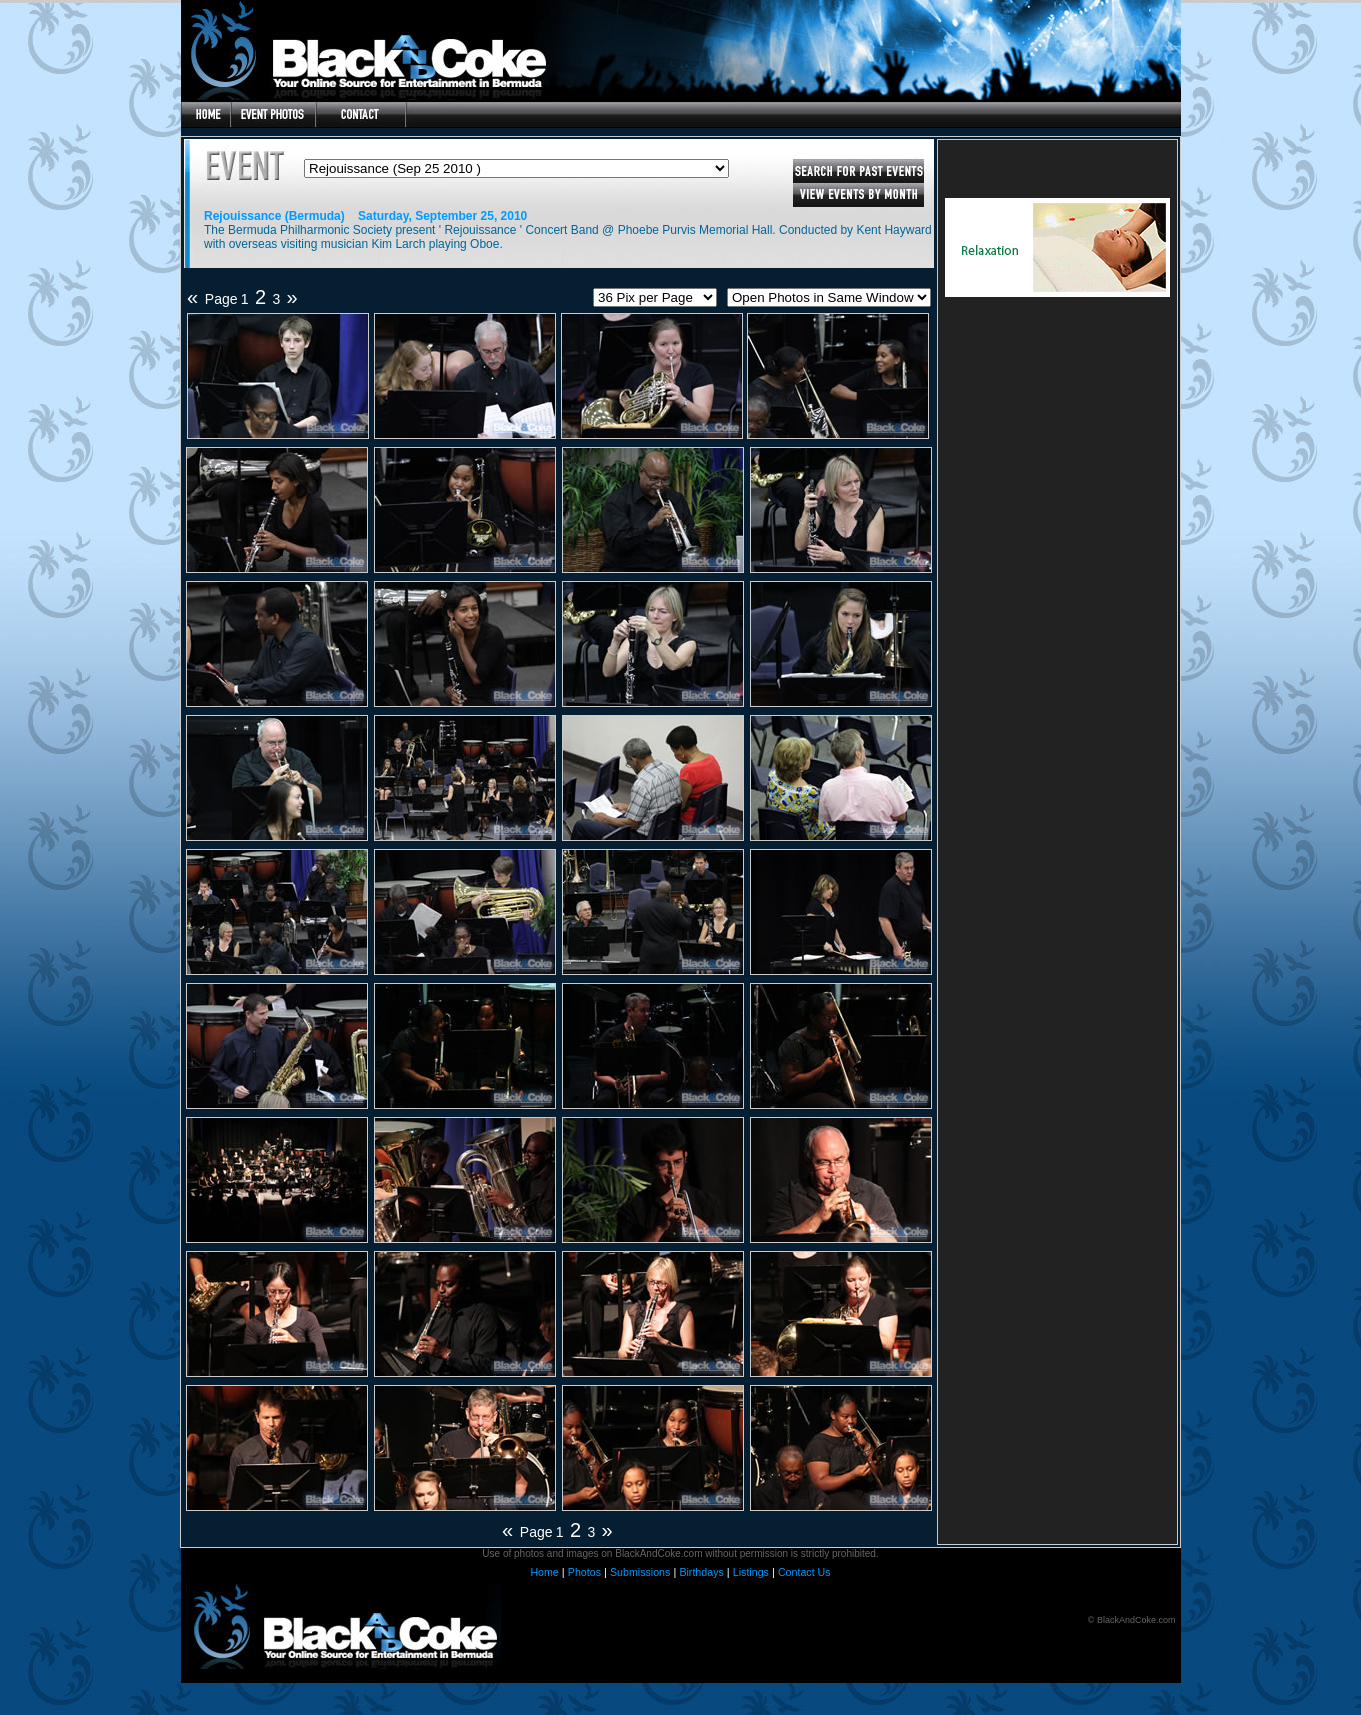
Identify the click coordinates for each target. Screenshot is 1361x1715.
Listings (751, 1572)
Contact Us (804, 1572)
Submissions (640, 1572)
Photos (584, 1572)
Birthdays (701, 1572)
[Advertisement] (1058, 432)
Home (544, 1572)
